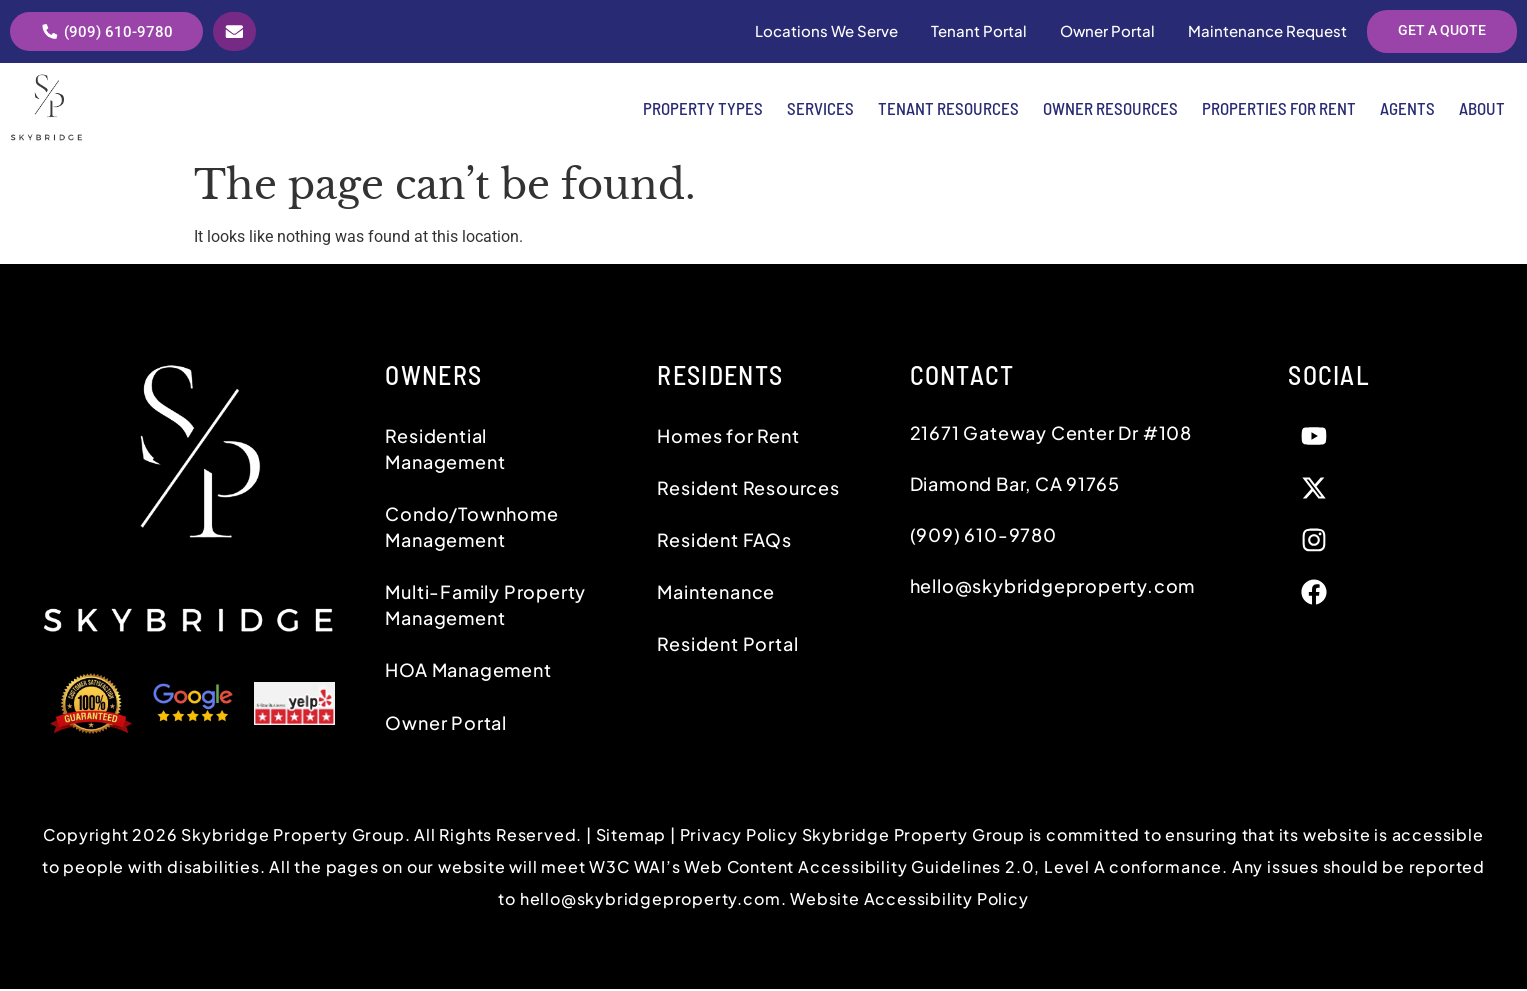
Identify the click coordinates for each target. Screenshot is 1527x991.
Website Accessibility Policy (909, 899)
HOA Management (468, 671)
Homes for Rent (728, 436)
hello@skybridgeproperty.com (650, 899)
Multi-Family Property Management (485, 606)
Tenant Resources (948, 110)
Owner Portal (446, 723)
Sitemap (631, 835)
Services (820, 110)
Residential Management (445, 449)
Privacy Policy (741, 835)
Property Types (703, 110)
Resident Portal (727, 645)
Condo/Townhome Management (471, 528)
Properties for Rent (1279, 110)
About (1482, 110)
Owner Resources (1110, 110)
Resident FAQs (724, 541)
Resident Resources (748, 489)
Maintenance (716, 593)
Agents (1407, 110)
